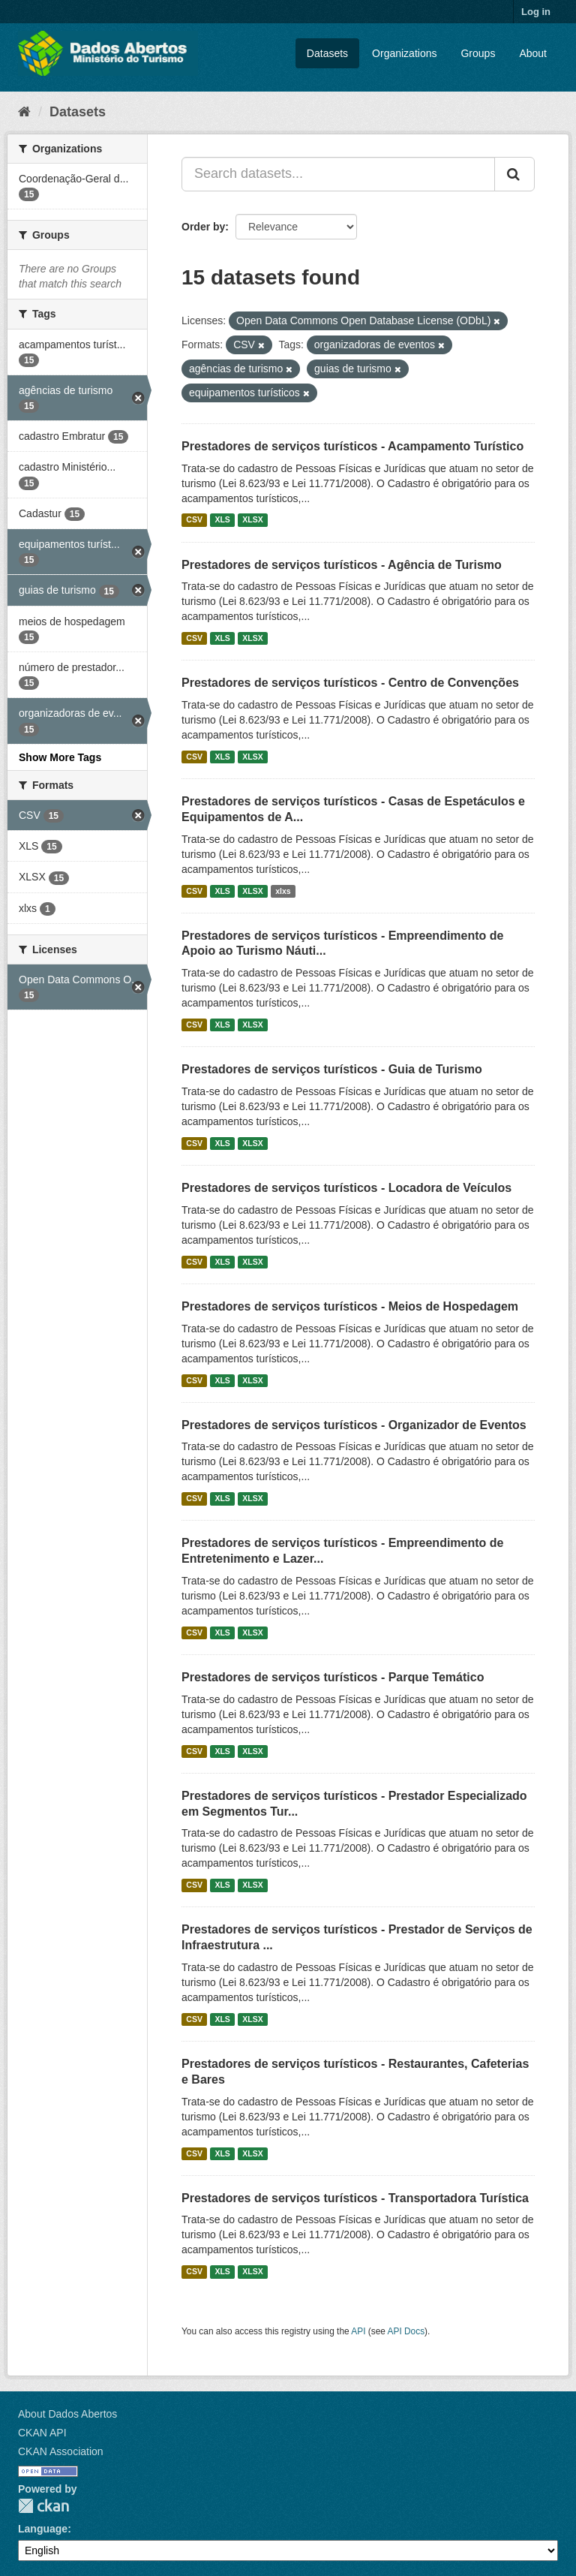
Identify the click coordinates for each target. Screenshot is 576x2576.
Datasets (327, 53)
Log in (535, 11)
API (358, 2331)
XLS (222, 520)
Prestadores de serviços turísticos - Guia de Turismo (332, 1069)
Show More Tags (60, 757)
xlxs (282, 890)
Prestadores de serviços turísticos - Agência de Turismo (342, 564)
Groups (477, 53)
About (533, 53)
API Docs (406, 2331)
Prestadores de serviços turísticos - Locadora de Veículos (347, 1187)
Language (43, 2529)
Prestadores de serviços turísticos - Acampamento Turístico (353, 446)
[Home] (24, 111)
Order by (203, 227)
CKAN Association (61, 2451)
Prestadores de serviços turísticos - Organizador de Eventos (354, 1425)
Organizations (404, 53)
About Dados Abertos (67, 2414)
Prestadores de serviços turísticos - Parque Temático (333, 1677)
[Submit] (514, 174)
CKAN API (42, 2433)
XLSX (252, 520)
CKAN (43, 2506)
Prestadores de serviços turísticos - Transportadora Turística (355, 2198)
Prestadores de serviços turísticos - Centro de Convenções (350, 682)
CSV (194, 520)
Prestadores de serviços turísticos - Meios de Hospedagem (350, 1306)
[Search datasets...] (338, 174)
